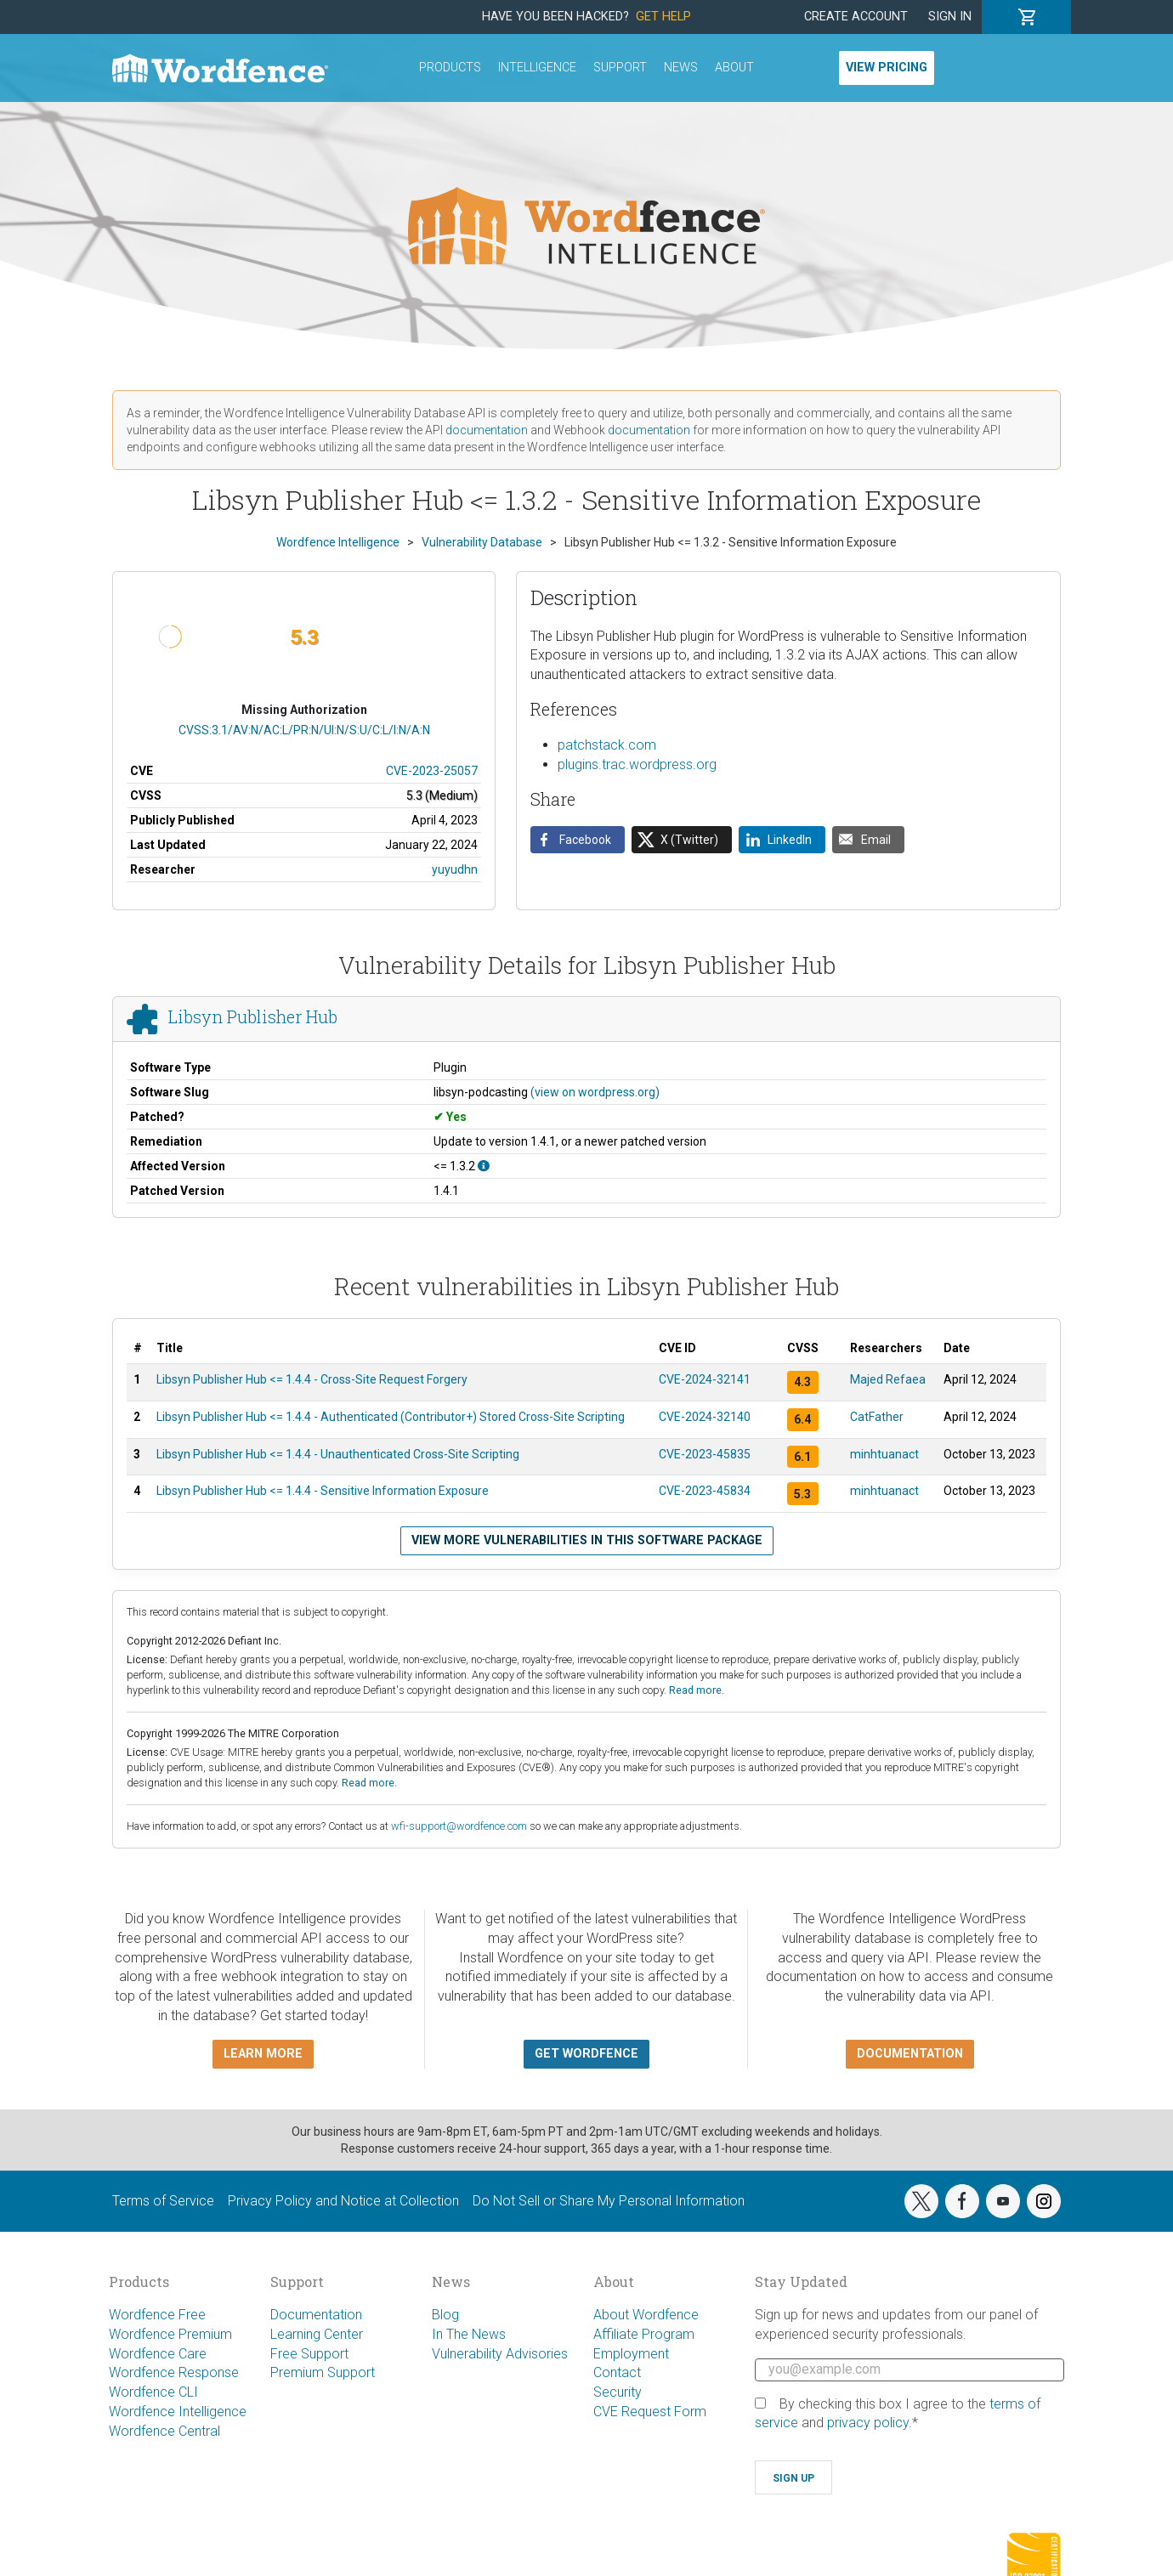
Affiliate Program (643, 2334)
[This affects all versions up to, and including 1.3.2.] (484, 1166)
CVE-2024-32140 (705, 1417)
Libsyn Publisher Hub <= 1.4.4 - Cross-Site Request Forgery (312, 1379)
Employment (631, 2354)
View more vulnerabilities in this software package (586, 1540)
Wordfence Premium (170, 2334)
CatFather (877, 1417)
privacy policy (868, 2423)
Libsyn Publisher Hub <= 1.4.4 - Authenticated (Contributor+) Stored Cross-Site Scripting (390, 1417)
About (734, 67)
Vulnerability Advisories (500, 2354)
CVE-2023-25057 (432, 771)
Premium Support (322, 2372)
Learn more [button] (263, 2054)
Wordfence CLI (153, 2392)
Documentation (316, 2315)
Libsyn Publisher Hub (252, 1017)
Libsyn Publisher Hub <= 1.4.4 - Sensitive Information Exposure (322, 1490)
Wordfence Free (157, 2315)
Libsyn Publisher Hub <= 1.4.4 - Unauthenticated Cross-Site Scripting (337, 1454)
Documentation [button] (910, 2054)
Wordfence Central (164, 2431)
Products (450, 67)
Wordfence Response (174, 2372)
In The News (469, 2334)
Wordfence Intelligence (177, 2411)
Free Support (309, 2354)
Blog (445, 2315)
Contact (617, 2372)
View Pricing (886, 67)
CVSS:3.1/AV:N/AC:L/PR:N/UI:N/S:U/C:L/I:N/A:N (304, 730)
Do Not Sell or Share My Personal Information (609, 2201)
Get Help (663, 16)
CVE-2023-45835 (705, 1454)
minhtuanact (884, 1454)
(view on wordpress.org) (595, 1092)
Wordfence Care (158, 2354)
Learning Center (316, 2334)
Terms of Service (163, 2201)
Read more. (696, 1690)
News (681, 67)
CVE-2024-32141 (705, 1379)
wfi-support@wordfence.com (459, 1826)
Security (617, 2392)
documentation (486, 430)
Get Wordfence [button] (586, 2054)
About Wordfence (646, 2315)
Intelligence (537, 67)
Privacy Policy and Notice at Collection (343, 2201)
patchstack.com (607, 745)
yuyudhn (455, 869)
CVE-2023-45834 (705, 1490)
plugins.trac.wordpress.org (637, 764)
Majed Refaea (888, 1379)
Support (620, 67)
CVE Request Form (649, 2411)
